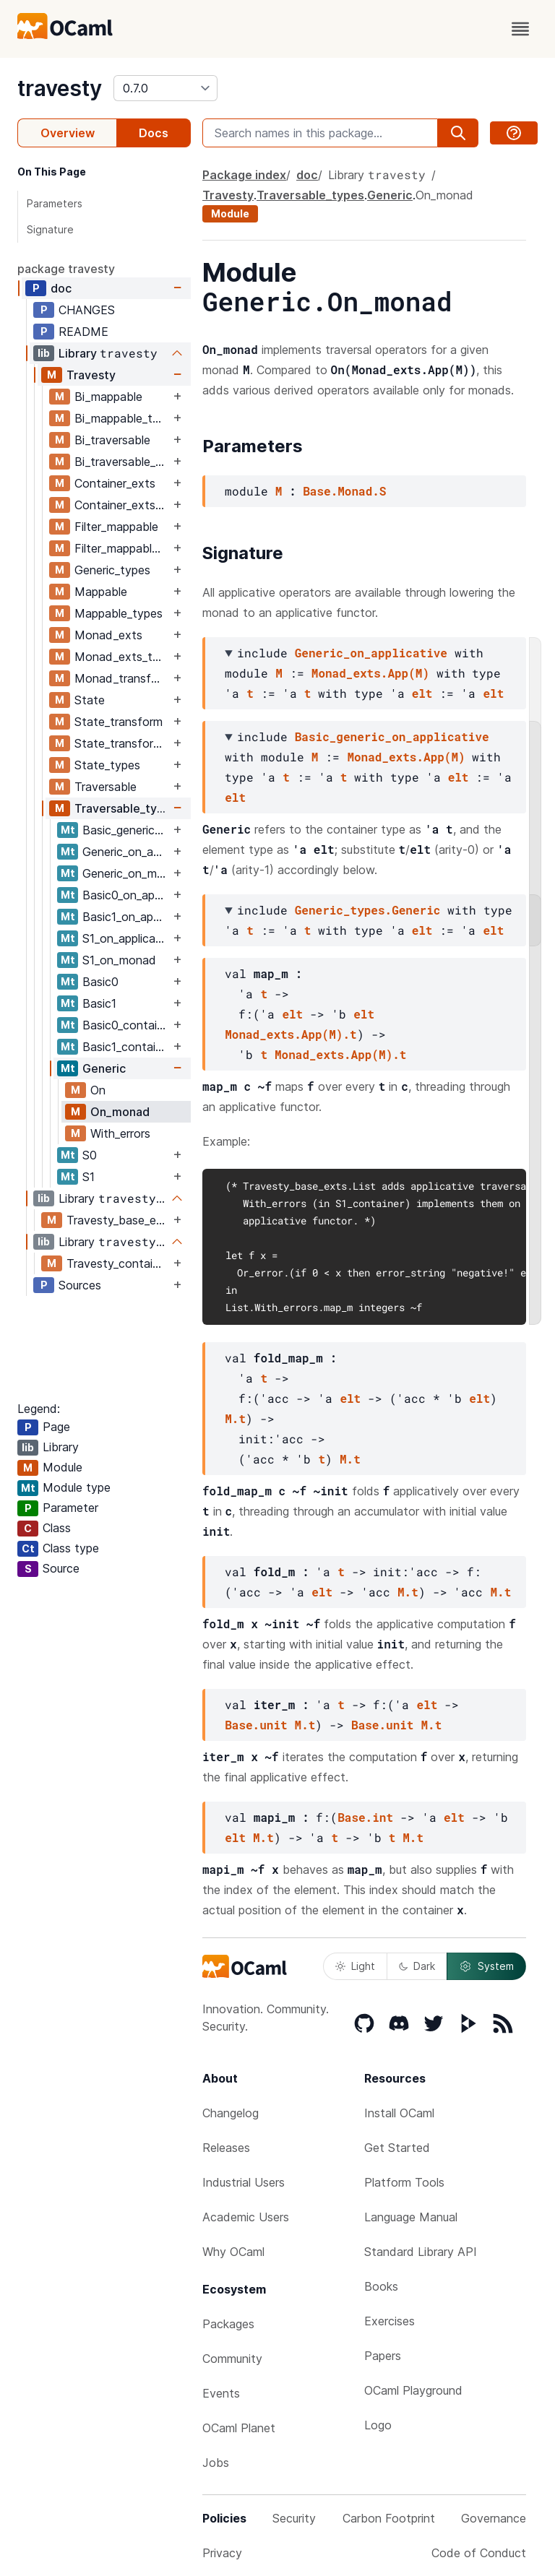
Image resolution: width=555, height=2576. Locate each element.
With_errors (120, 1133)
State (89, 700)
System (486, 1966)
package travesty (66, 269)
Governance (493, 2518)
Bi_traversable (112, 440)
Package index (244, 175)
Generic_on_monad (126, 873)
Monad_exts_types (122, 656)
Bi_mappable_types (122, 418)
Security (294, 2518)
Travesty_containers (118, 1263)
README (83, 331)
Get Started (397, 2147)
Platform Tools (404, 2182)
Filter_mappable (116, 526)
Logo (378, 2425)
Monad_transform (122, 678)
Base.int (365, 1817)
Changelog (230, 2113)
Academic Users (245, 2217)
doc (61, 288)
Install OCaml (399, 2113)
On (98, 1090)
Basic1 (99, 1003)
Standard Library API (420, 2251)
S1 (88, 1177)
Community (232, 2358)
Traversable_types (122, 808)
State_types (107, 765)
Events (221, 2393)
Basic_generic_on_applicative (126, 830)
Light (355, 1966)
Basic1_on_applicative (126, 916)
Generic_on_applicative (126, 851)
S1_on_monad (119, 960)
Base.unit (256, 1724)
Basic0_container (126, 1025)
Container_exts (114, 483)
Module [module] (230, 213)
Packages (228, 2324)
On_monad (120, 1112)
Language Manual (410, 2217)
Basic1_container (126, 1047)
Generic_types (112, 570)
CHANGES (87, 310)
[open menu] (520, 28)
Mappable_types (118, 613)
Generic (104, 1068)
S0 (89, 1155)
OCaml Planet (238, 2428)
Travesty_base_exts (118, 1220)
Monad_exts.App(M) (370, 672)
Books (381, 2286)
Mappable (100, 591)
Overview (67, 133)
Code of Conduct (478, 2553)
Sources (80, 1285)
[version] (165, 88)
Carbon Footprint (389, 2518)
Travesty (91, 375)
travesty (59, 88)
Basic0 (100, 981)
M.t (235, 1418)
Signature (50, 229)
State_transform (118, 721)
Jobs (215, 2462)
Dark (417, 1966)
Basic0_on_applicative (126, 895)
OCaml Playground (413, 2390)
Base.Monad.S (344, 490)
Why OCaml (233, 2251)
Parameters (54, 203)
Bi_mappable (108, 396)
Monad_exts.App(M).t (290, 1034)
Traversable (105, 786)
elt (422, 693)
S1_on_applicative (126, 938)
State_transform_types (122, 743)
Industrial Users (243, 2182)
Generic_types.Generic (368, 909)
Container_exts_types (122, 505)
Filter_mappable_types (122, 548)
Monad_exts (108, 635)
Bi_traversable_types (122, 461)
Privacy (222, 2553)
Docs (153, 133)
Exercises (389, 2321)
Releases (226, 2147)
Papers (382, 2355)
